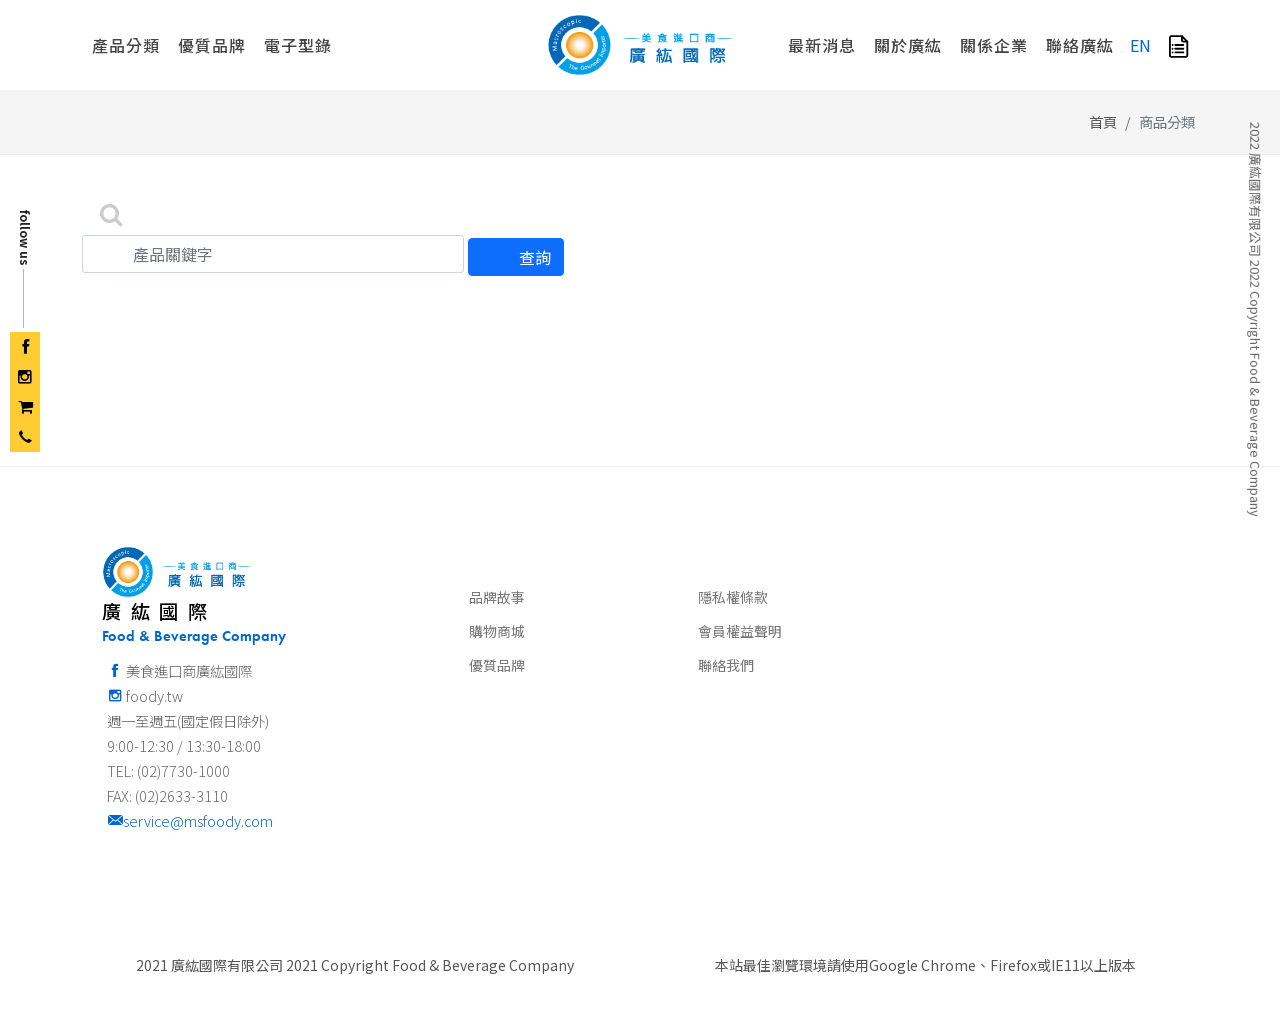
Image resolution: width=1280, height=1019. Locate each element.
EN (1140, 45)
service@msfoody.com (190, 820)
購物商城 (497, 631)
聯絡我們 (726, 665)
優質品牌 (497, 665)
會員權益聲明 (740, 631)
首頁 (1103, 121)
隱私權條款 (733, 597)
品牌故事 (497, 597)
